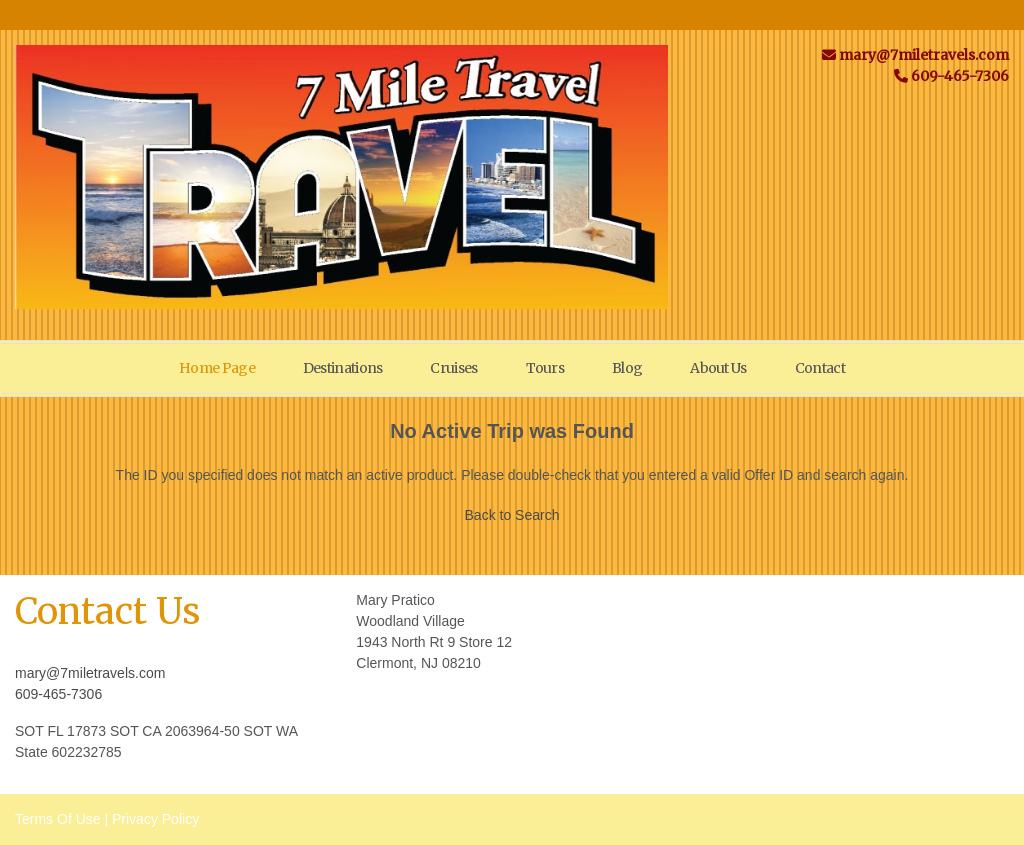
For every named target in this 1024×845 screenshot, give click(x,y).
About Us (718, 368)
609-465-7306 (58, 694)
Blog (627, 368)
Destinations (343, 368)
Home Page (217, 368)
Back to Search (512, 515)
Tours (545, 368)
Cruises (453, 368)
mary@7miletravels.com (90, 673)
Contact (820, 368)
